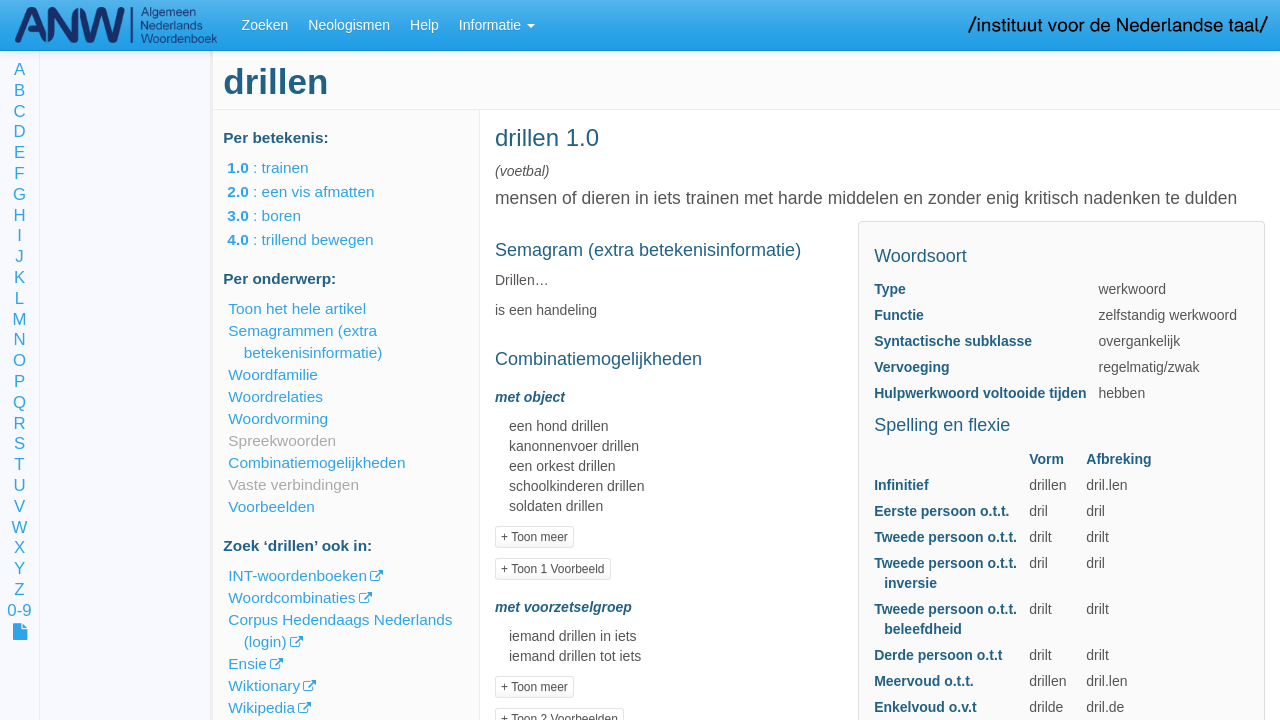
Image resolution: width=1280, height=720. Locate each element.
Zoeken (265, 25)
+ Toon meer (534, 537)
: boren (278, 215)
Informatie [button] (497, 25)
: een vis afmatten (314, 191)
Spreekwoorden (282, 440)
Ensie (247, 663)
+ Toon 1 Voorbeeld (553, 569)
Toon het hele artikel (297, 308)
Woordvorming (278, 418)
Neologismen (349, 25)
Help (424, 25)
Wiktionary (264, 685)
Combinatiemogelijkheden (316, 462)
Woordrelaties (275, 396)
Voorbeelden (271, 506)
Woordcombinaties (291, 597)
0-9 (19, 611)
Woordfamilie (273, 374)
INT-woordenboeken (297, 575)
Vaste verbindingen (293, 484)
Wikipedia (261, 707)
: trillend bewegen (314, 239)
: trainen (281, 167)
